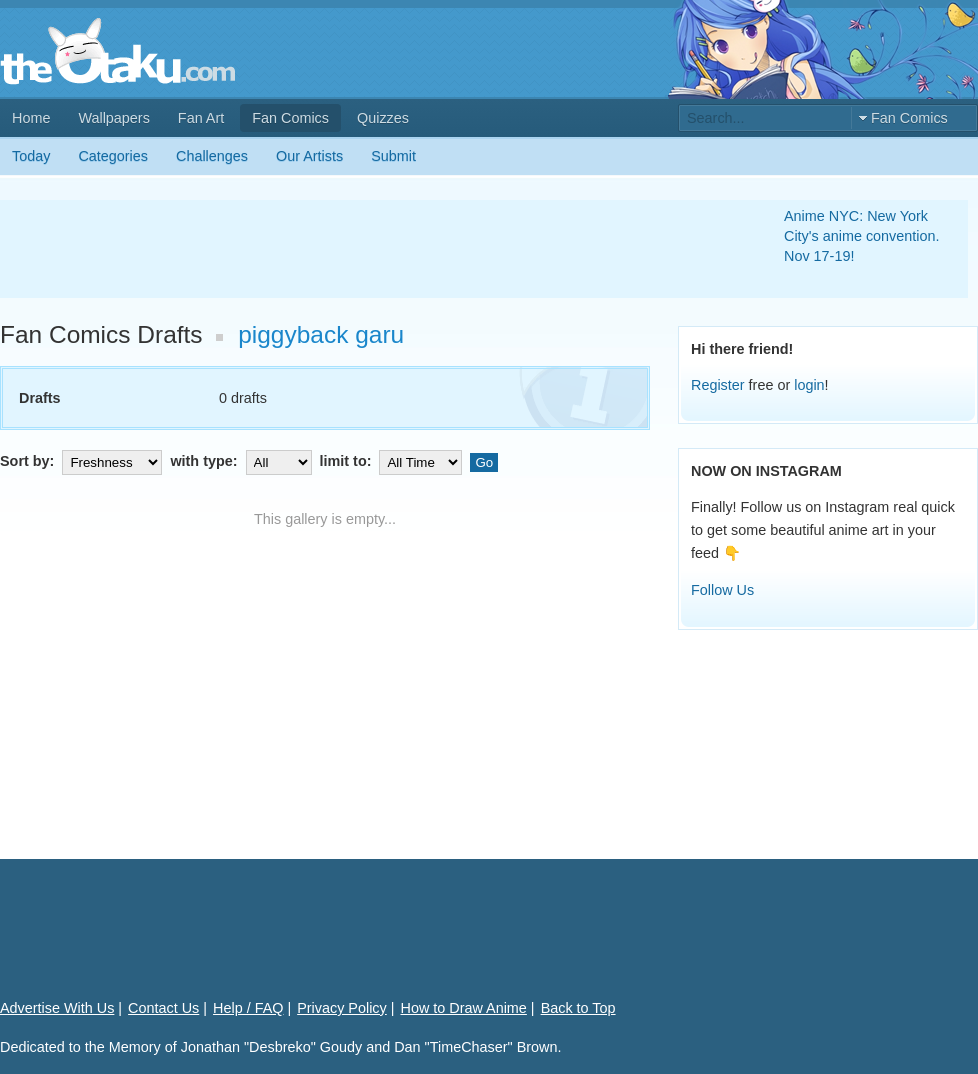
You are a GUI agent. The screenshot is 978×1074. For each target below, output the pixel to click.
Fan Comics (290, 118)
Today (31, 156)
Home (31, 118)
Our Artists (309, 156)
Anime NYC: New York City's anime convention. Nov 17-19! (862, 236)
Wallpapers (113, 118)
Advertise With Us (57, 1008)
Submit (393, 156)
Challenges (212, 156)
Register (718, 385)
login (809, 385)
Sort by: (83, 461)
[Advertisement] (368, 249)
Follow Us (722, 590)
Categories (113, 156)
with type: (242, 461)
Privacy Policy (342, 1008)
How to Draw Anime (464, 1008)
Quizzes (383, 118)
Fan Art (201, 118)
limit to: (393, 461)
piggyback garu (321, 334)
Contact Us (163, 1008)
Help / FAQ (248, 1008)
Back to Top (578, 1008)
